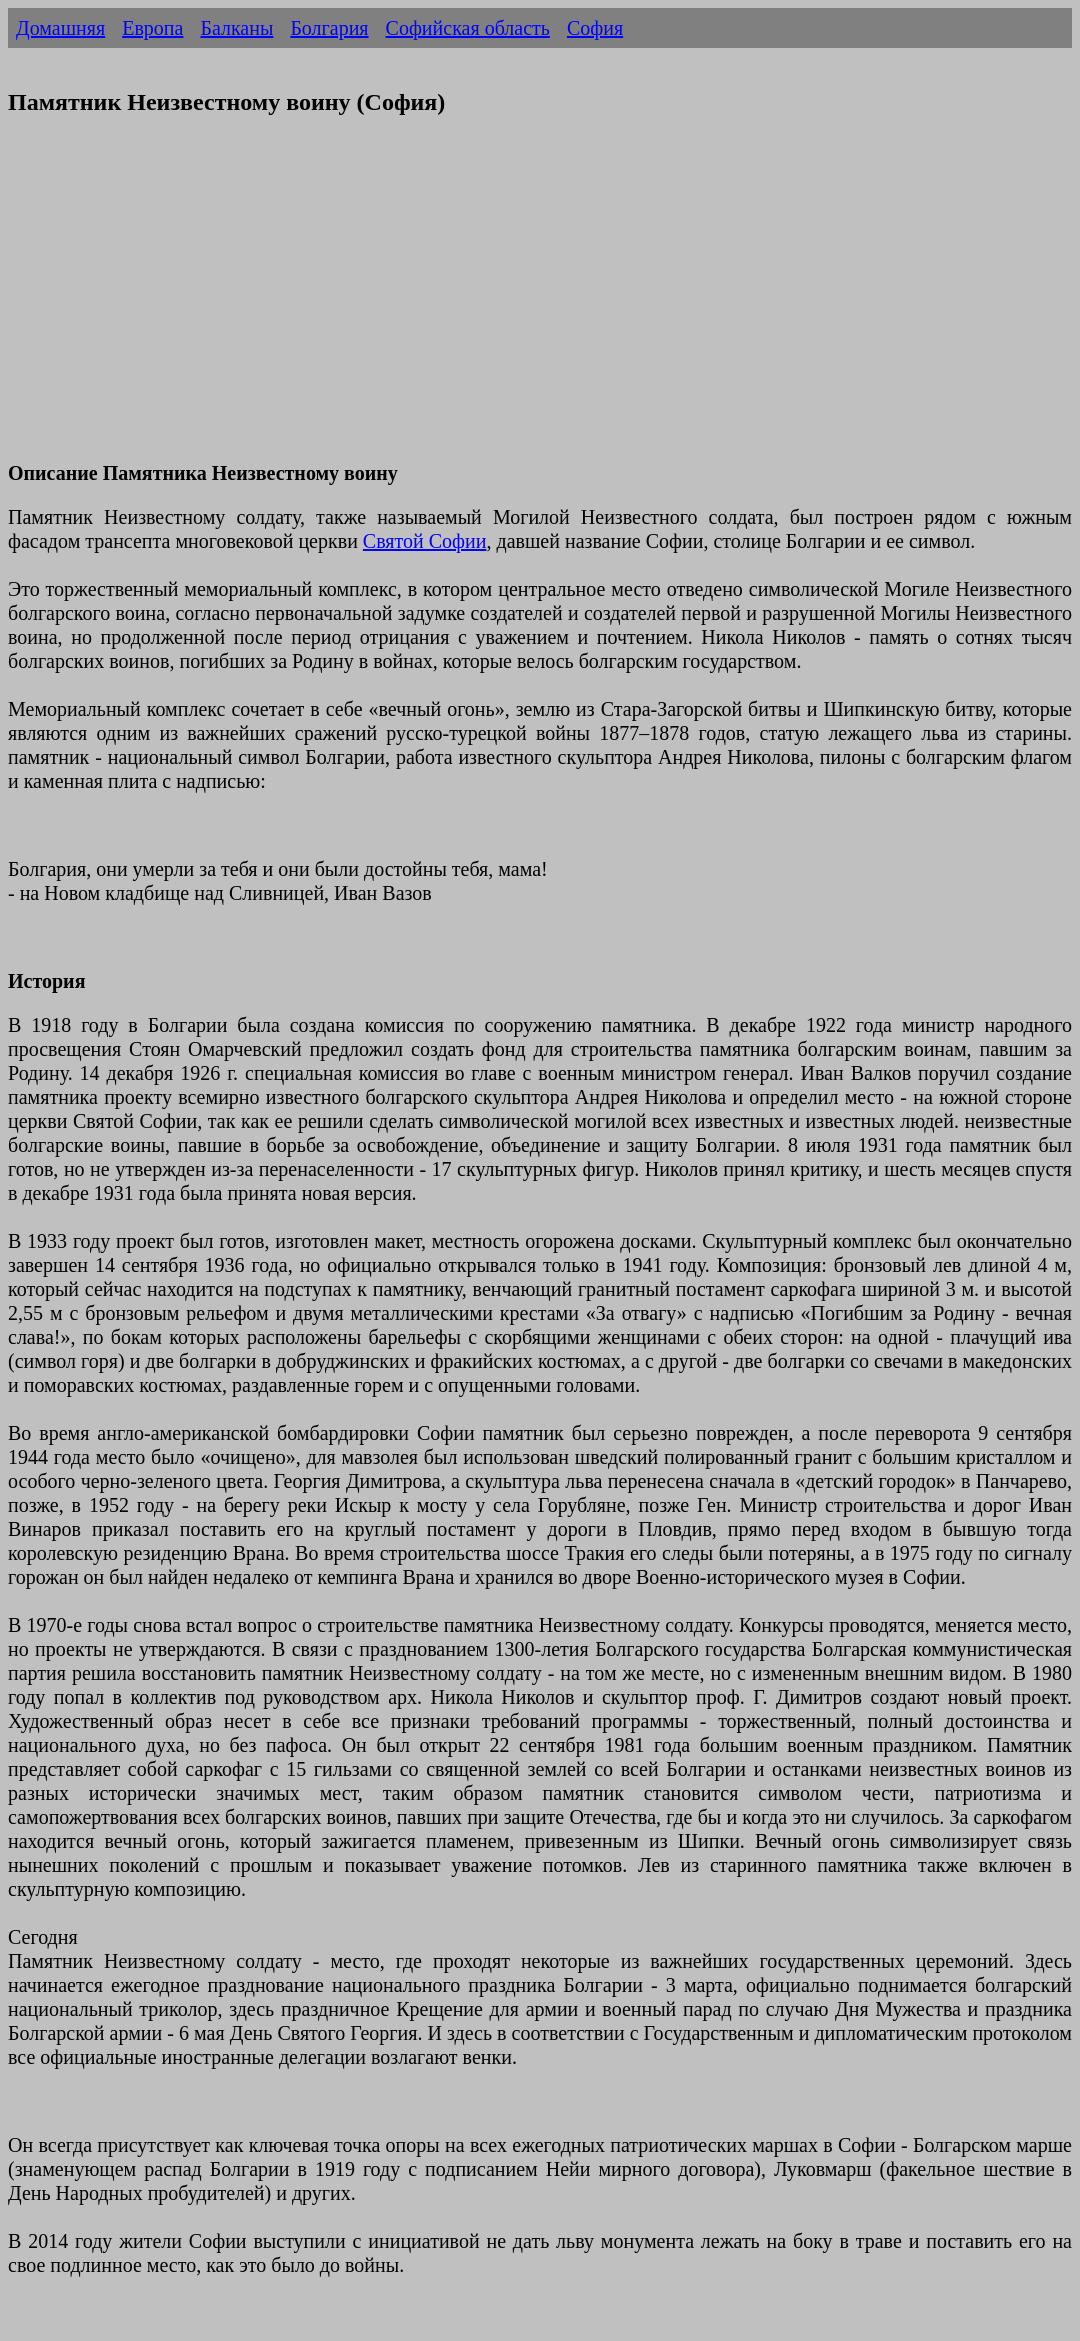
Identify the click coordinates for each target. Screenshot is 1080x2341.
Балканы (236, 28)
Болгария (329, 28)
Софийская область (468, 28)
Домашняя (60, 28)
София (595, 28)
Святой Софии (425, 541)
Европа (152, 28)
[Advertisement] (540, 301)
